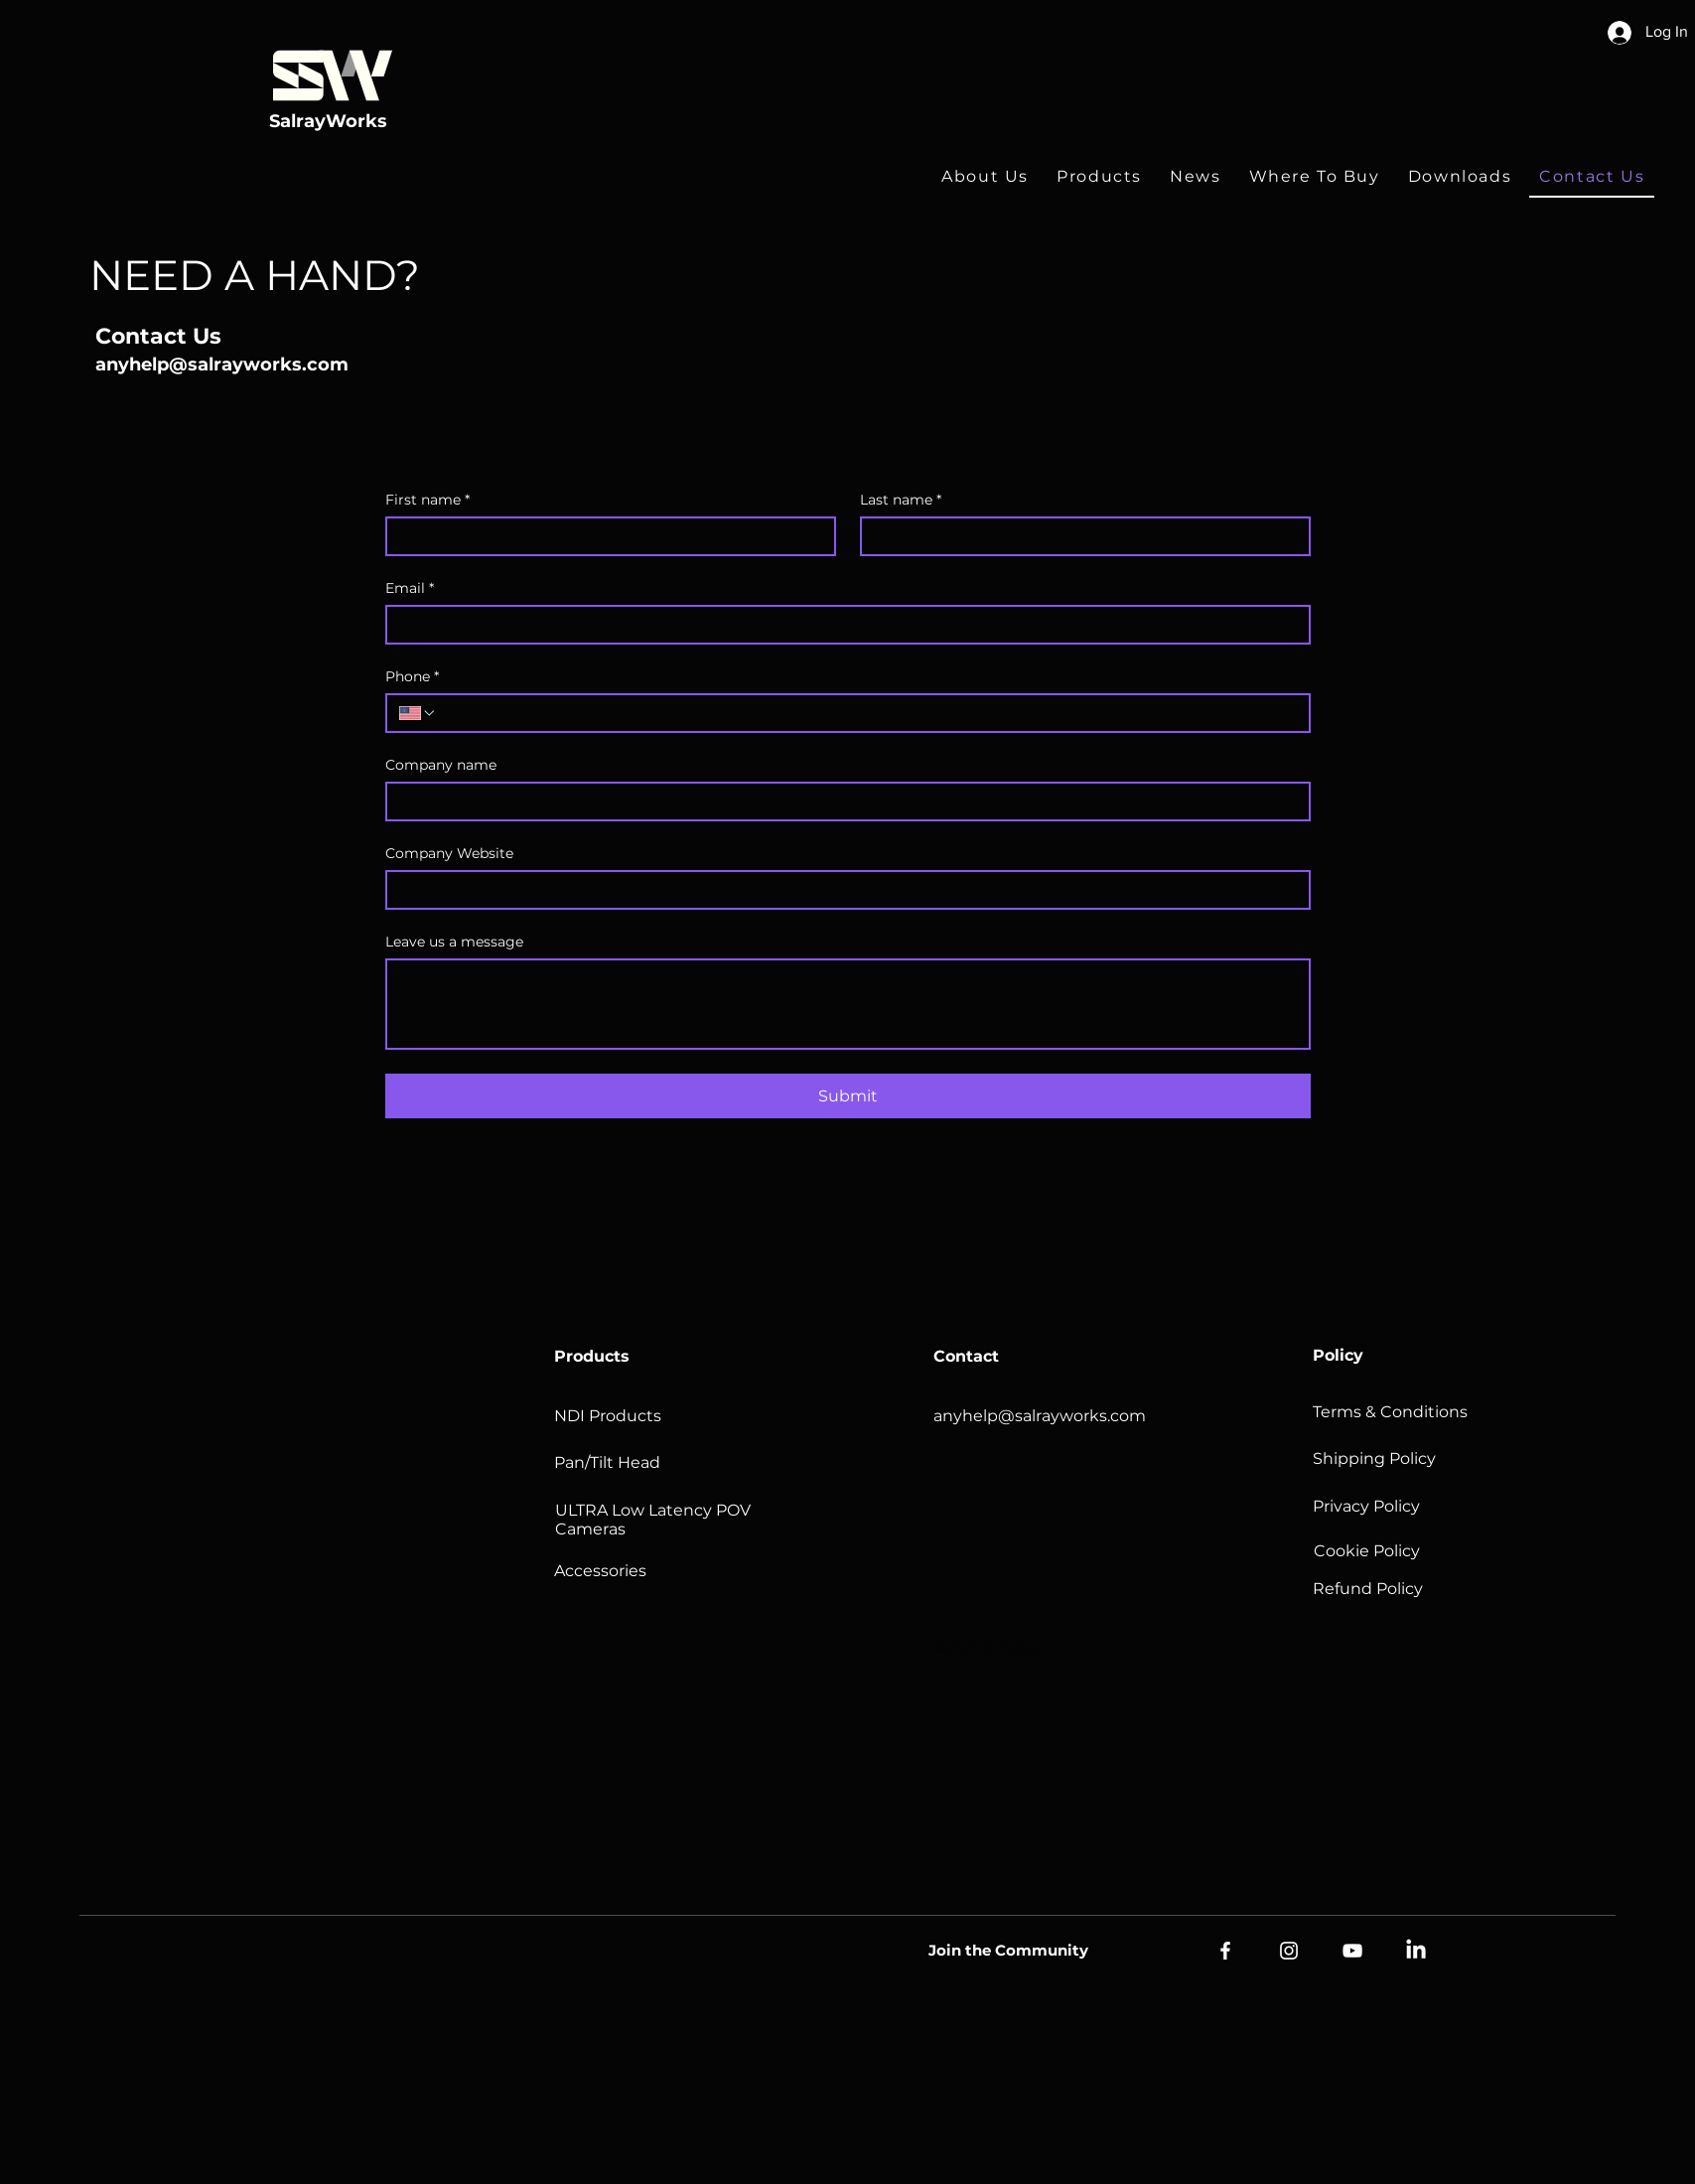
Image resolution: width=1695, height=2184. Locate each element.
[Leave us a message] (848, 1004)
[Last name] (1079, 536)
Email (409, 588)
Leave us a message (454, 942)
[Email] (842, 625)
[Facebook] (1225, 1951)
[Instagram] (1289, 1951)
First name (427, 500)
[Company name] (842, 801)
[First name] (604, 536)
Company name (440, 765)
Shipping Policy (1374, 1458)
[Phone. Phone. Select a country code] (418, 713)
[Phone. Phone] (867, 713)
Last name (900, 500)
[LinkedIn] (1416, 1951)
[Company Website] (842, 890)
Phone (412, 676)
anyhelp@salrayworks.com (222, 364)
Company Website (449, 853)
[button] (1099, 177)
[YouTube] (1352, 1951)
